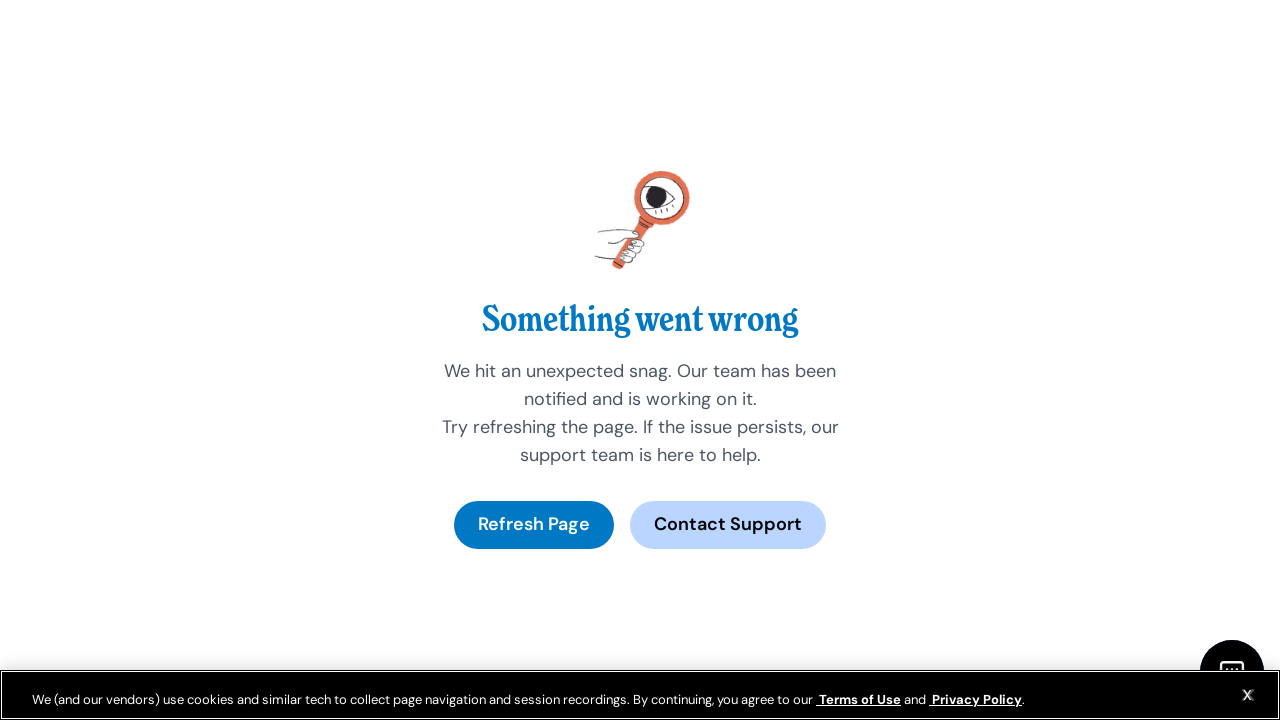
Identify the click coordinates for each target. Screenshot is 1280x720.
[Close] (1248, 695)
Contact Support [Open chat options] (728, 524)
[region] (640, 695)
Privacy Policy (975, 699)
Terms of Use (858, 699)
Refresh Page (534, 524)
